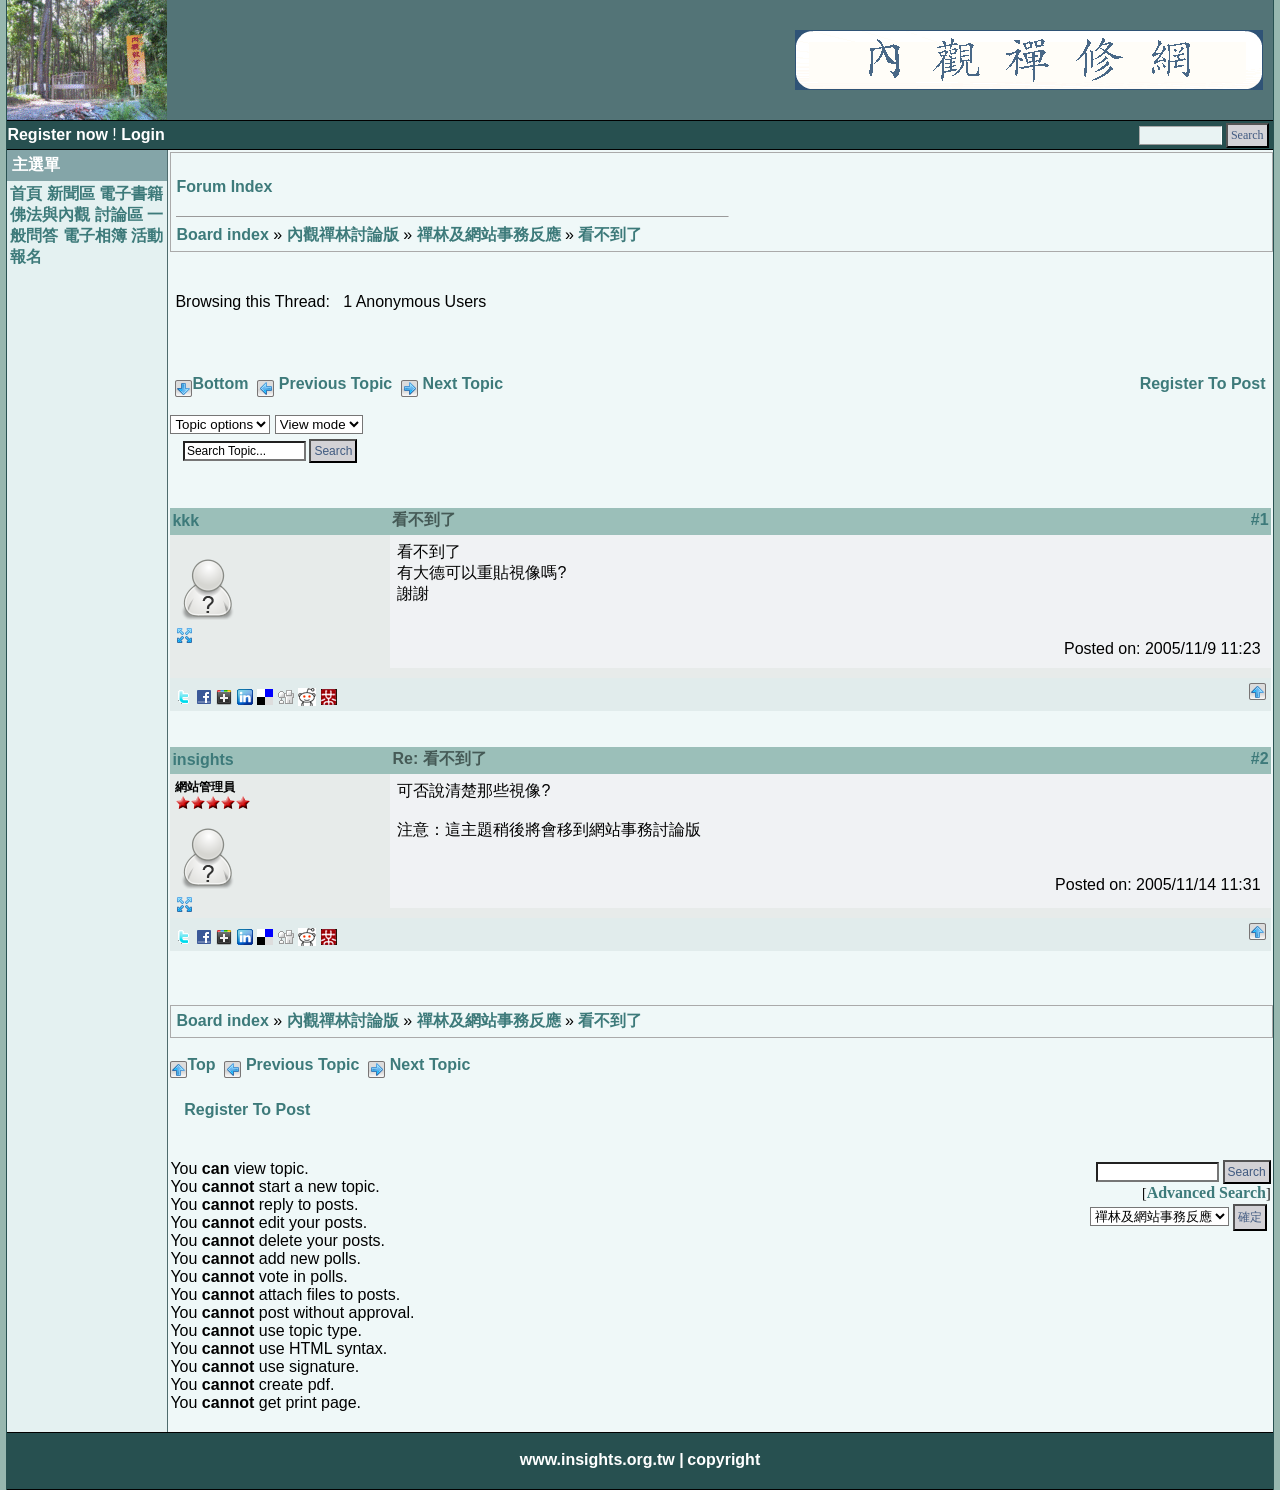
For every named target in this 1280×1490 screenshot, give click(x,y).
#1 (1260, 519)
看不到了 (610, 234)
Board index (222, 234)
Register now (59, 134)
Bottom (220, 383)
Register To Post (1203, 383)
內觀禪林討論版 (343, 234)
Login (143, 134)
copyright (723, 1459)
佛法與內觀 (50, 214)
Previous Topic (336, 383)
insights (202, 759)
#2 (1260, 758)
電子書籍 (131, 193)
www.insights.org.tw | (602, 1459)
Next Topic (463, 383)
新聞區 (71, 193)
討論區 (119, 214)
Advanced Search (1206, 1192)
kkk (185, 520)
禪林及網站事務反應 (489, 234)
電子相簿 (95, 235)
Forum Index (224, 186)
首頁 (26, 193)
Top (201, 1064)
